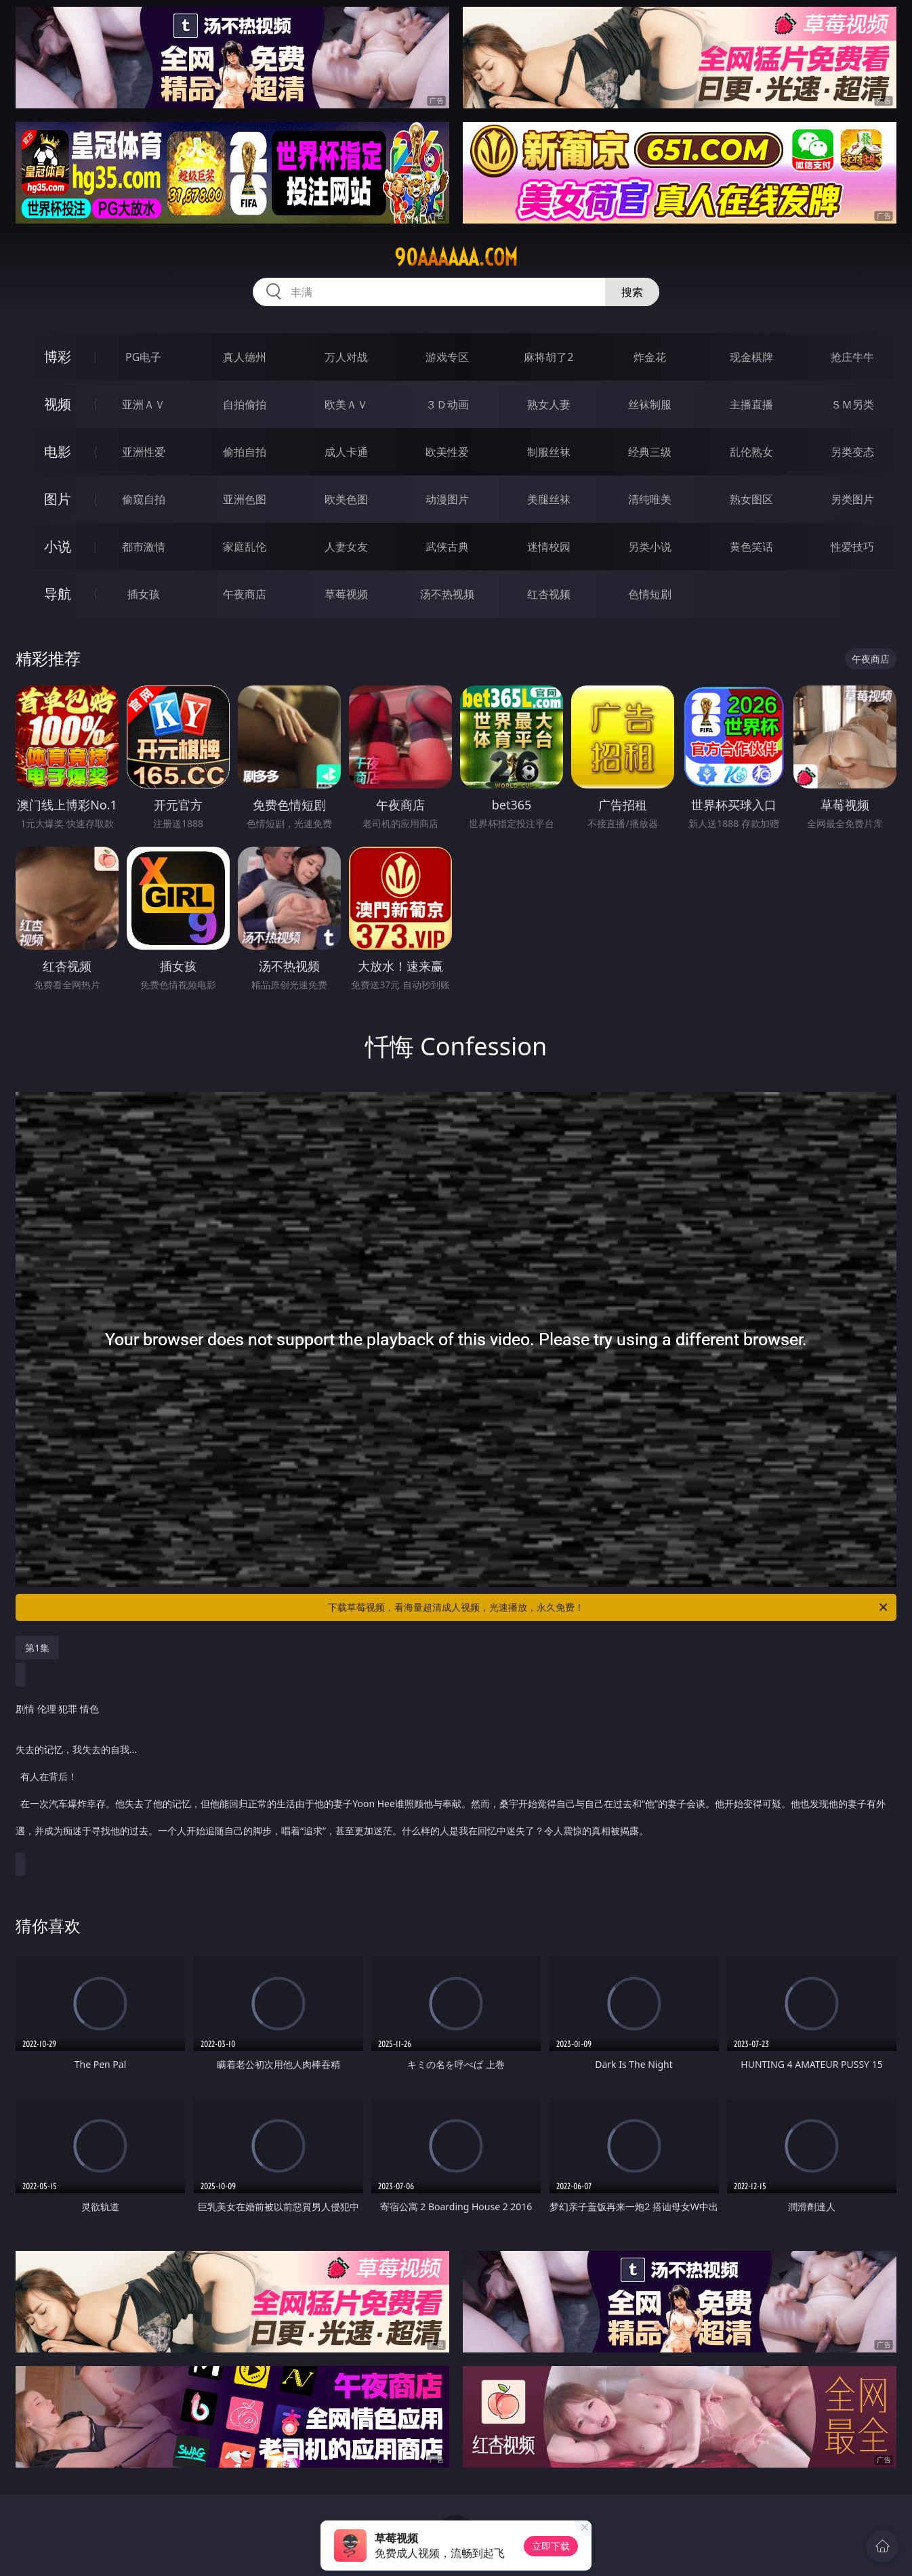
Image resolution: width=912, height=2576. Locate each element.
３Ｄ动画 (447, 404)
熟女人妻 (549, 404)
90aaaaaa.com (456, 257)
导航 (57, 594)
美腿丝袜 (549, 499)
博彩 (57, 356)
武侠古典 (447, 546)
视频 (57, 404)
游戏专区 (447, 357)
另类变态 (852, 451)
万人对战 (346, 357)
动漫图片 (447, 499)
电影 (57, 451)
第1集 (37, 1647)
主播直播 (751, 404)
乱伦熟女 (751, 451)
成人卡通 (346, 451)
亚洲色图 (244, 499)
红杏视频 (549, 594)
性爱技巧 (852, 546)
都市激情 (143, 546)
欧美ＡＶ (346, 404)
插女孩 (143, 594)
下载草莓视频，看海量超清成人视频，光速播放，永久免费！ (609, 1607)
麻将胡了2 (548, 357)
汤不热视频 (447, 594)
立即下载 (551, 2545)
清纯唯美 (649, 499)
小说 (57, 546)
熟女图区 (751, 499)
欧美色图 (346, 499)
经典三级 (649, 451)
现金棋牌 (751, 357)
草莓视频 (346, 594)
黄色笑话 (751, 546)
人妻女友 (346, 546)
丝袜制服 (649, 404)
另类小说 (649, 546)
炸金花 (650, 357)
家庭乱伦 (244, 546)
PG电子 (143, 357)
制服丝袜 (549, 451)
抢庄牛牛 (852, 357)
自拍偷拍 (244, 404)
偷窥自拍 (143, 499)
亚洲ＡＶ (143, 404)
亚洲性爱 (143, 451)
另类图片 (852, 499)
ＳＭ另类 (852, 404)
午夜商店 (244, 594)
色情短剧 (649, 594)
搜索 (632, 291)
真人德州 (244, 357)
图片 (57, 499)
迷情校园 (549, 546)
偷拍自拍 (244, 451)
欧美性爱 (447, 451)
